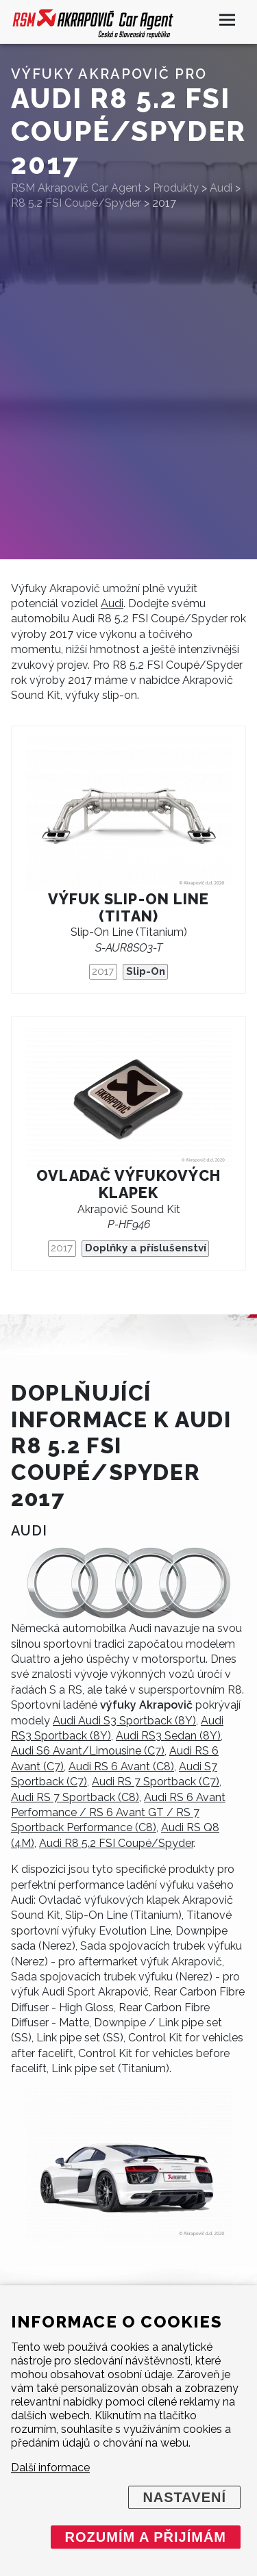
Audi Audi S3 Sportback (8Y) (124, 1720)
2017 (103, 971)
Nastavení (184, 2497)
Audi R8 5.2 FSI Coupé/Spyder (116, 1843)
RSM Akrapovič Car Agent (76, 187)
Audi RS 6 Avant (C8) (121, 1766)
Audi (112, 603)
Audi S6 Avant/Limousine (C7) (87, 1750)
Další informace (50, 2467)
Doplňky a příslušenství (145, 1248)
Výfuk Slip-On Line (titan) (128, 908)
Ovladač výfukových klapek (128, 1184)
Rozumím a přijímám (145, 2537)
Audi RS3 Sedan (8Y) (168, 1735)
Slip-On (145, 971)
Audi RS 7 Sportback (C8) (75, 1797)
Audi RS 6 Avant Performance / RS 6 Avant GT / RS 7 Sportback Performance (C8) (118, 1813)
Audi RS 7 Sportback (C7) (155, 1781)
